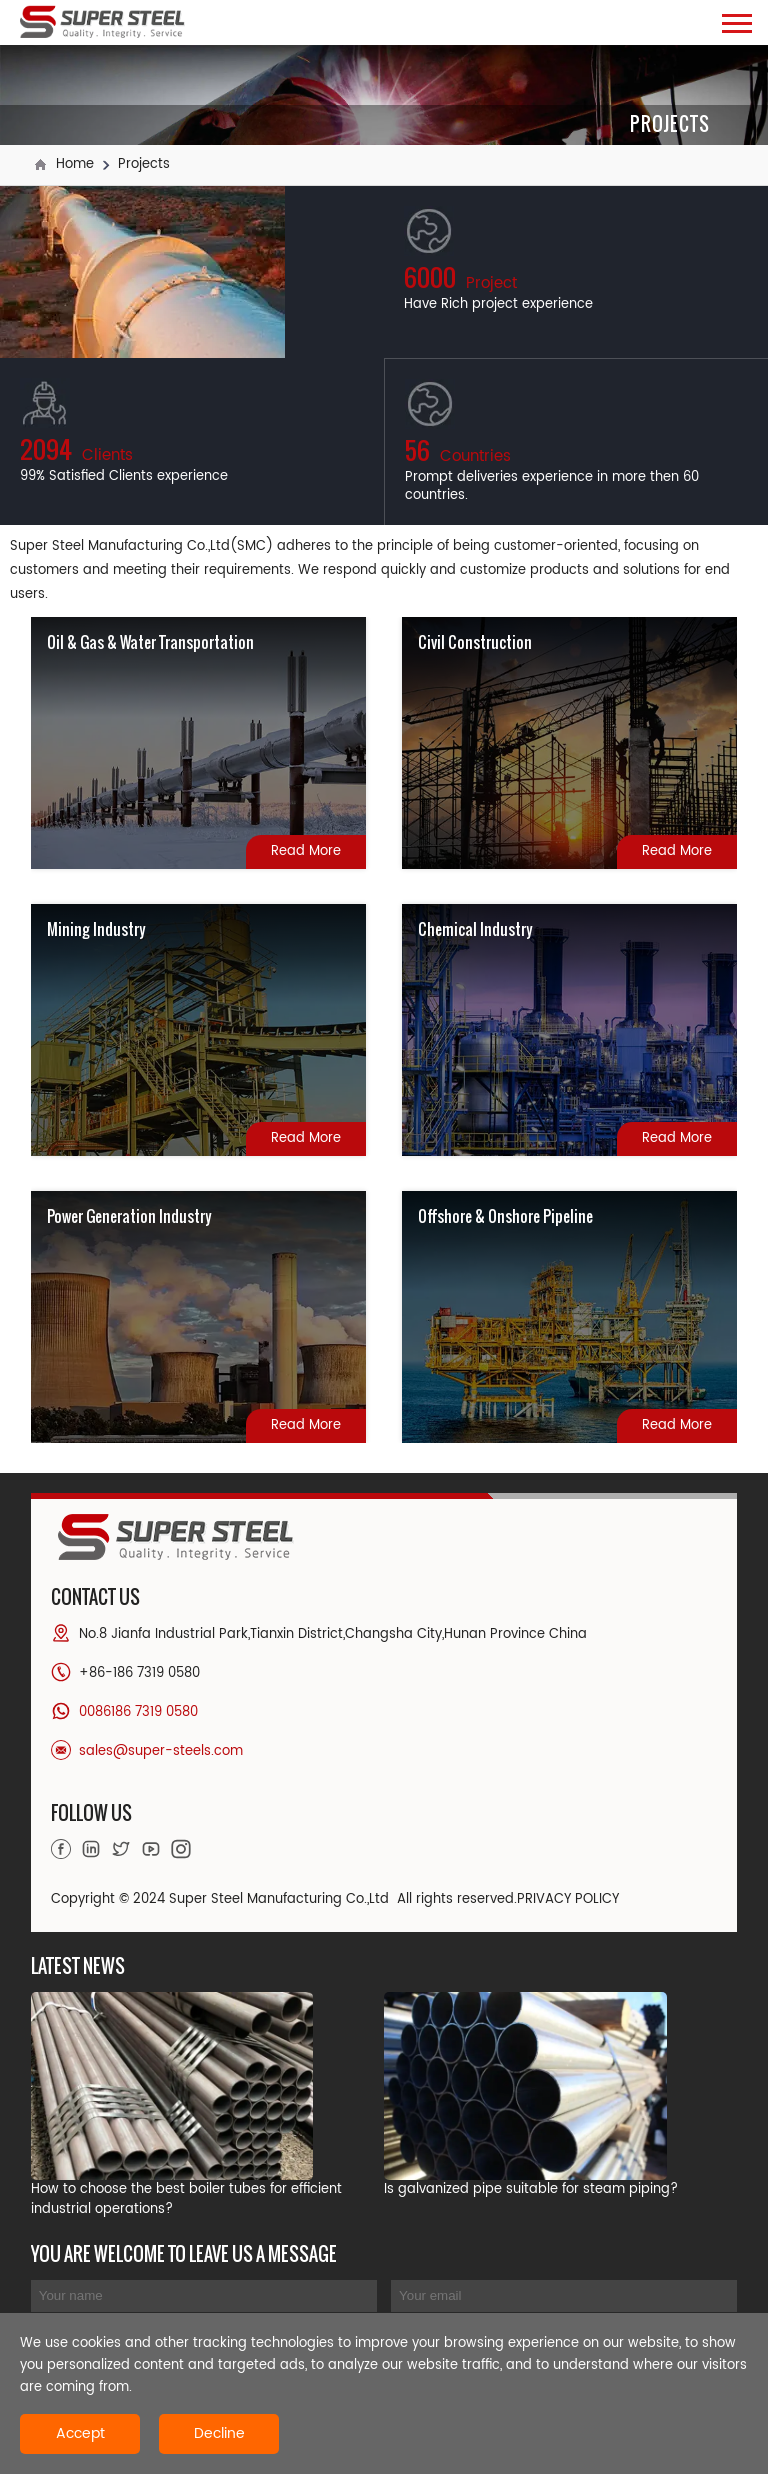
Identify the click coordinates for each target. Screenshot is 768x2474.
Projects (144, 164)
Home (75, 164)
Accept (80, 2433)
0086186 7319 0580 (138, 1712)
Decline (219, 2433)
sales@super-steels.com (161, 1751)
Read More (306, 851)
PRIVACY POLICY (568, 1899)
